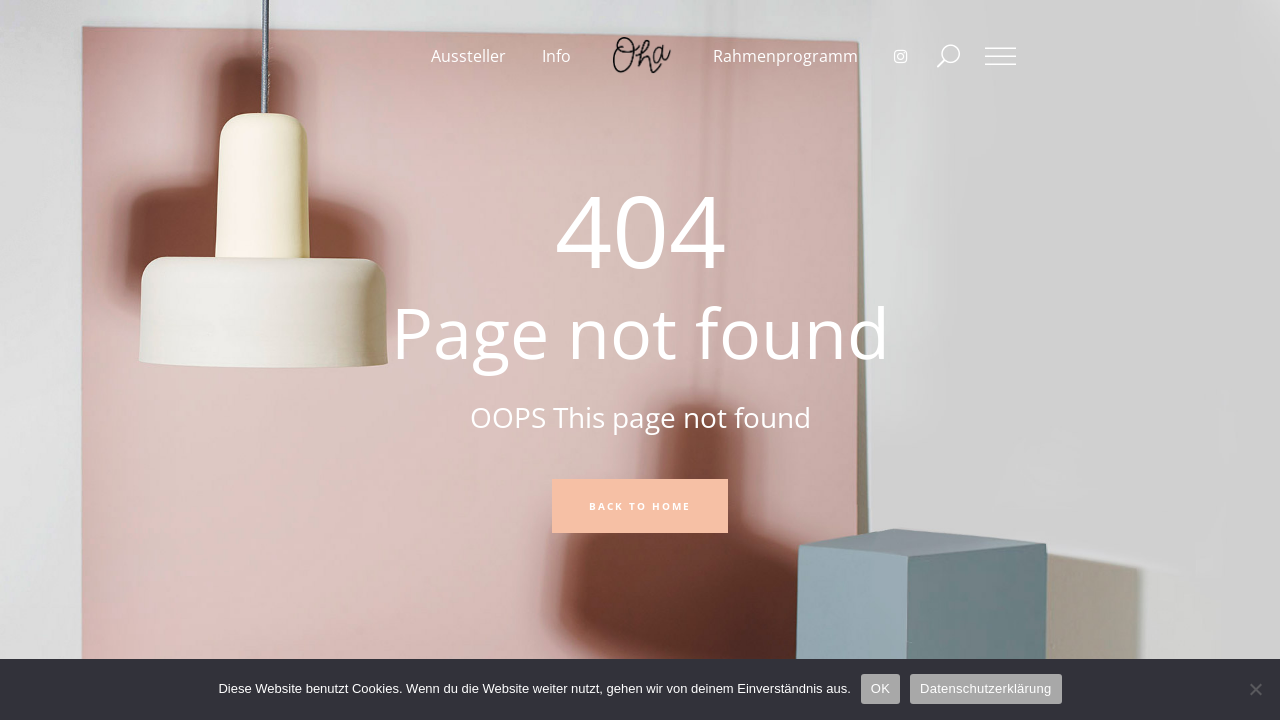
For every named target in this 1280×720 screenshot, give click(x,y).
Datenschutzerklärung (985, 688)
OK (880, 688)
